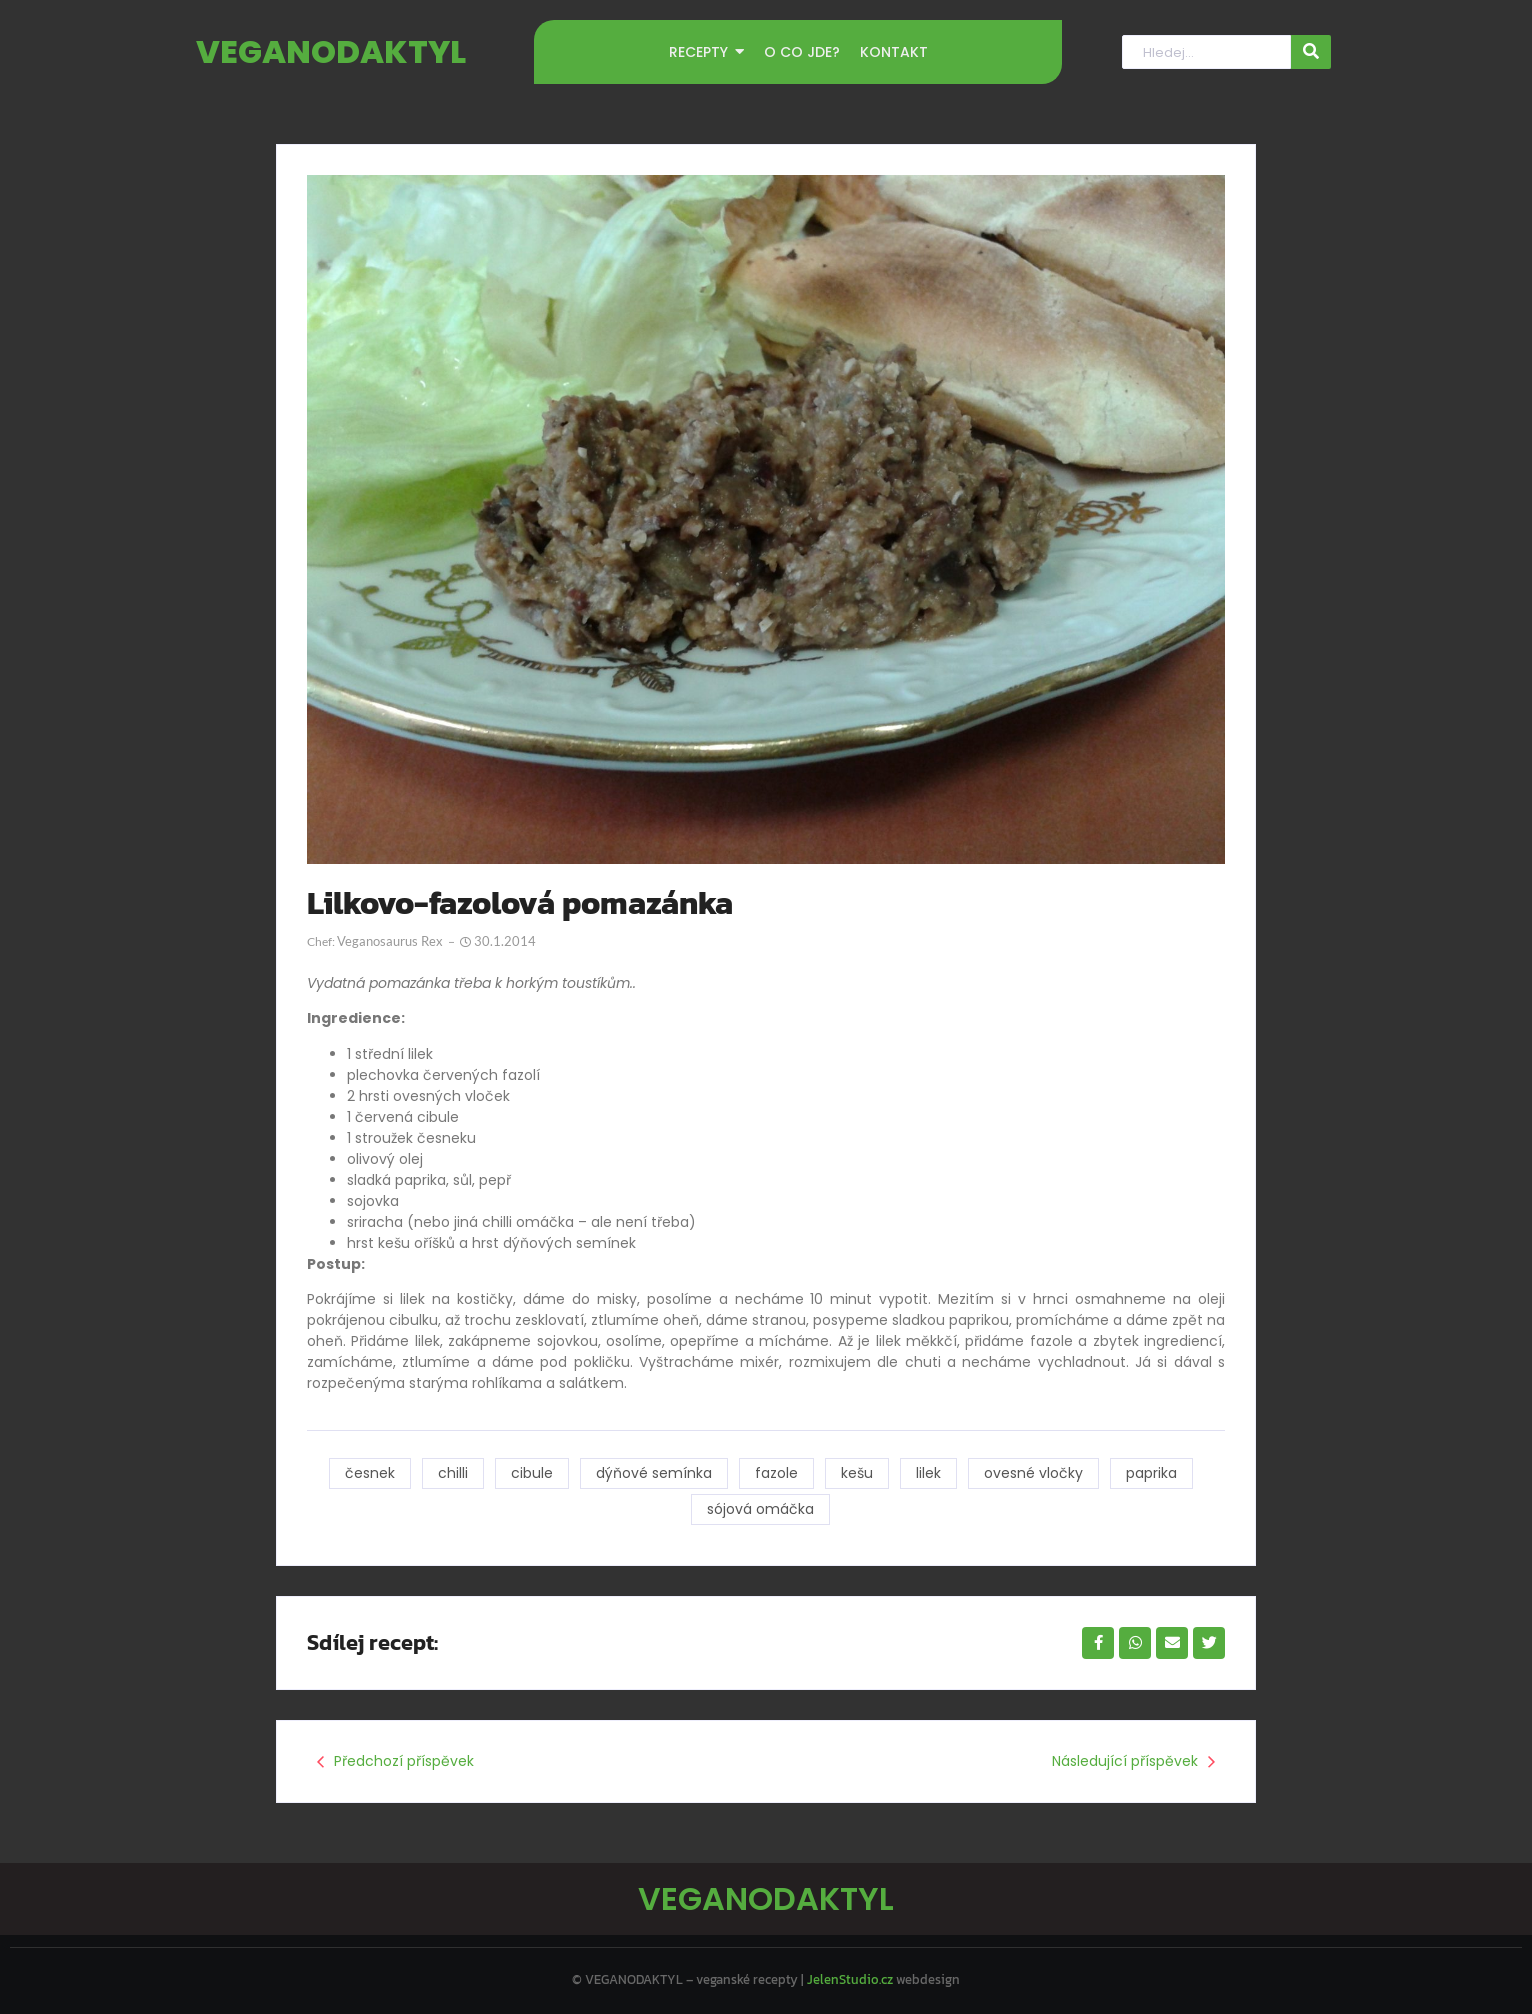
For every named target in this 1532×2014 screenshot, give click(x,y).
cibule (532, 1473)
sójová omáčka (760, 1509)
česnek (370, 1473)
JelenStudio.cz (850, 1979)
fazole (776, 1473)
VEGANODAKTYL (331, 51)
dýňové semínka (654, 1473)
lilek (928, 1473)
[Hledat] (1206, 52)
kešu (857, 1473)
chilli (453, 1473)
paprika (1151, 1473)
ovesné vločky (1033, 1473)
